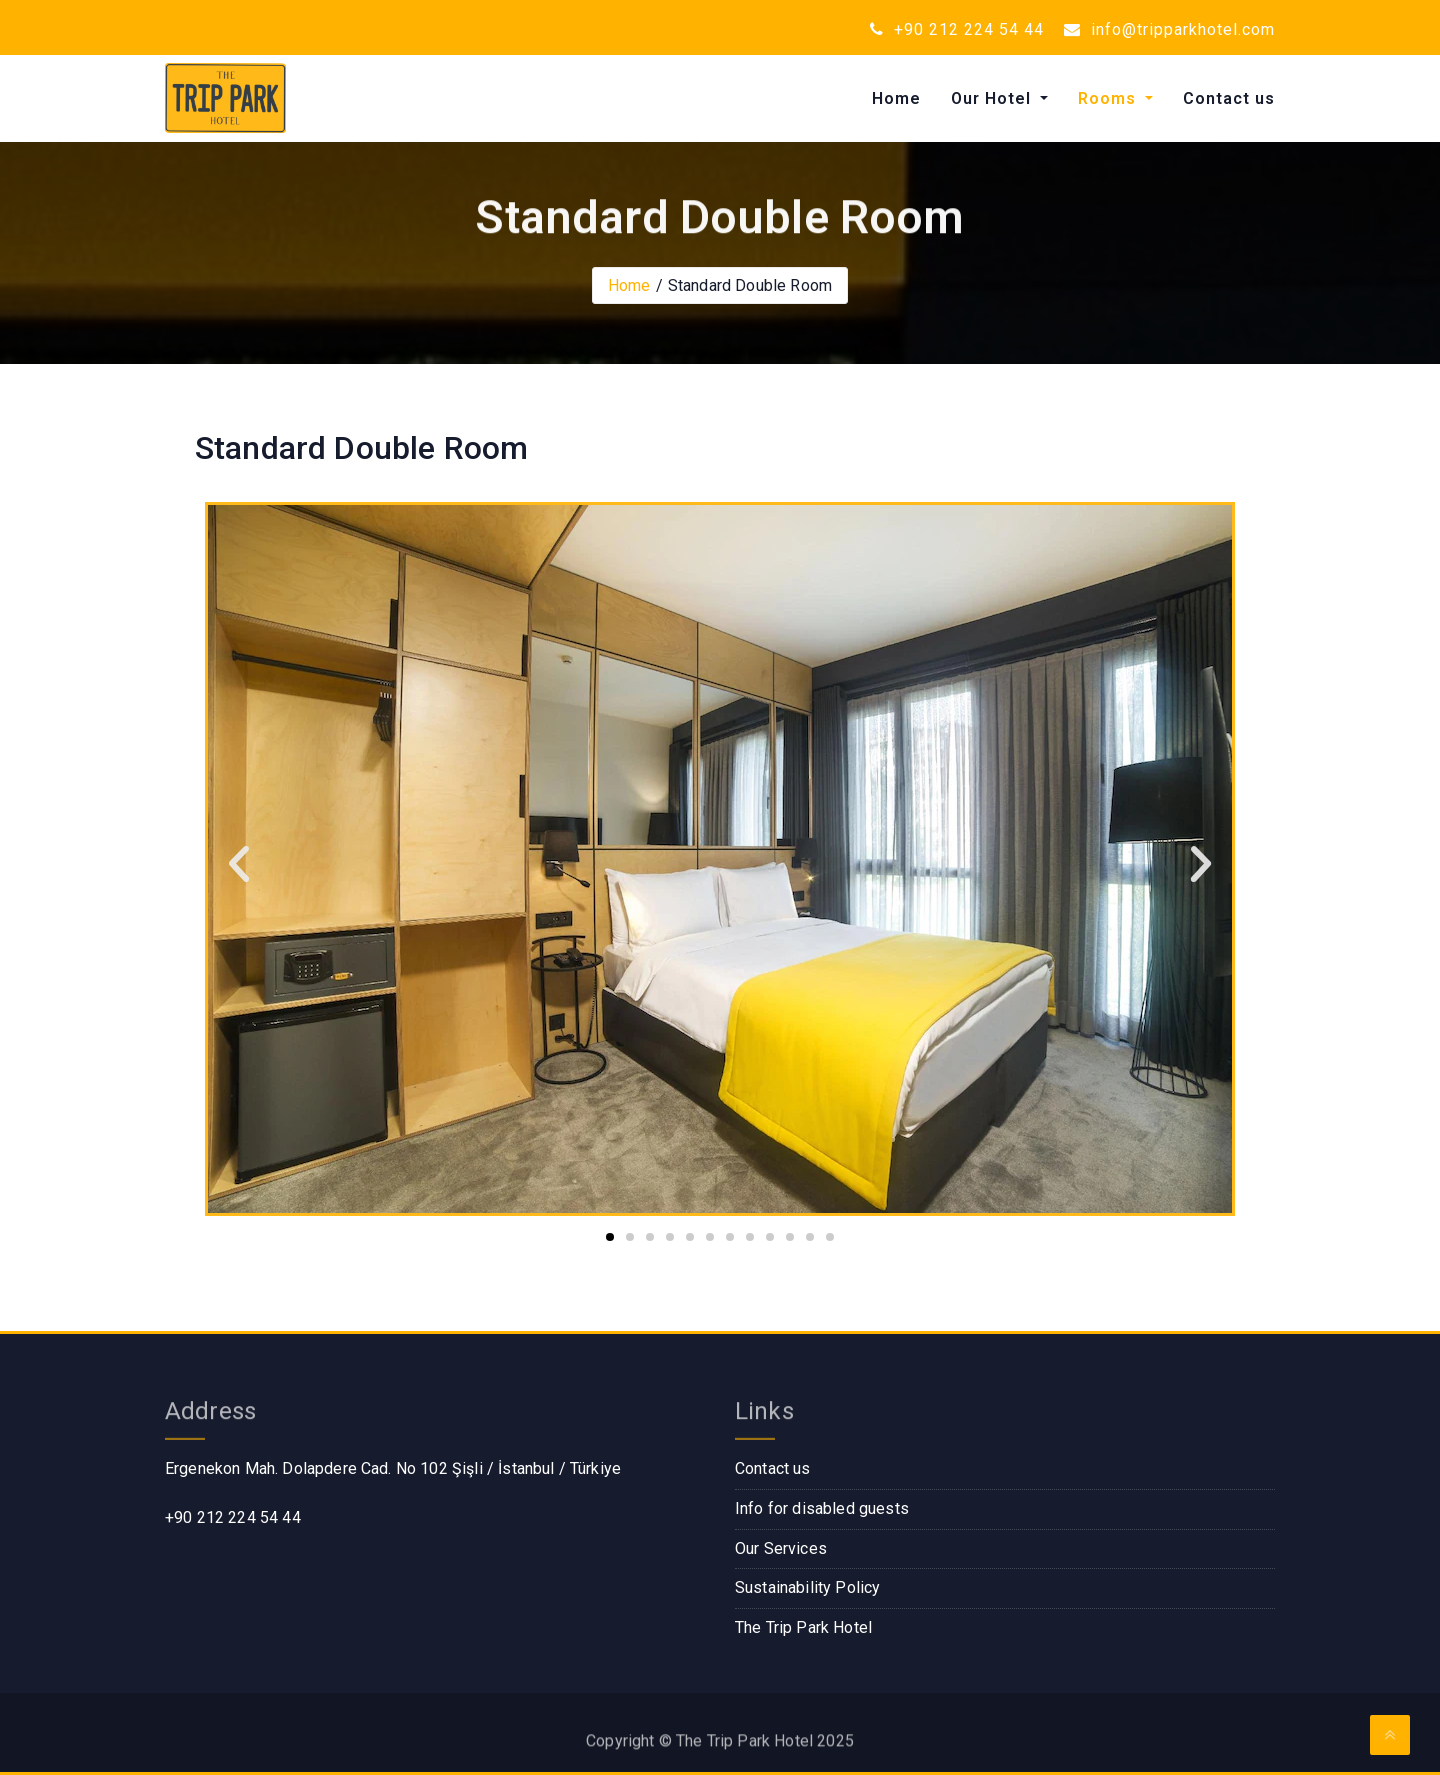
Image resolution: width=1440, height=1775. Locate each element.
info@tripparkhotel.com (1169, 29)
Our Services (781, 1548)
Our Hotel (993, 98)
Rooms (1109, 98)
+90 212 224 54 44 (957, 29)
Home (896, 98)
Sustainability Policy (807, 1587)
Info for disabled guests (822, 1508)
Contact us (1229, 98)
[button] (239, 864)
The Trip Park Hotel (803, 1627)
